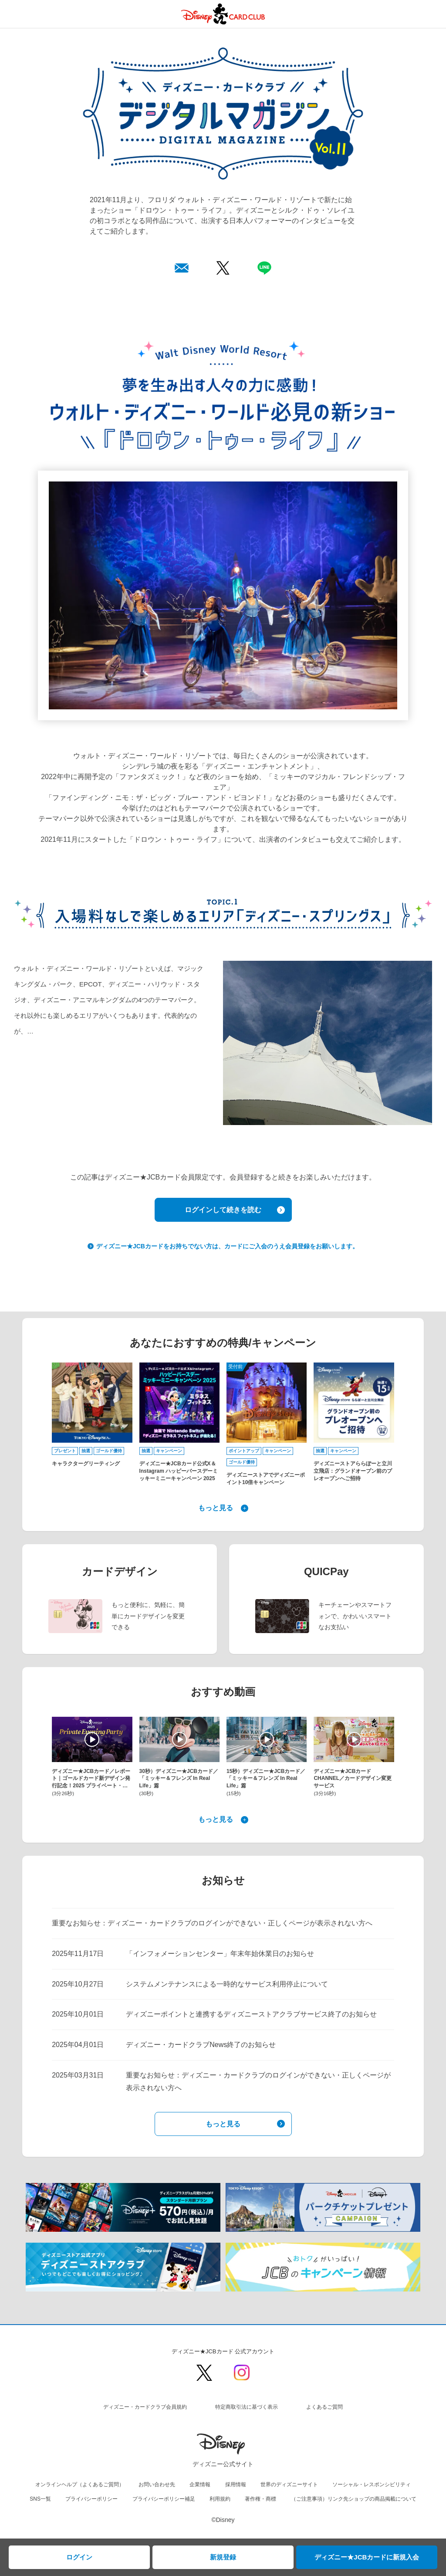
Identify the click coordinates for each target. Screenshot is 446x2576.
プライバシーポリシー (91, 2499)
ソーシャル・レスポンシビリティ (371, 2484)
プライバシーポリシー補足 (163, 2499)
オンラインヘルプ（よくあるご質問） (79, 2484)
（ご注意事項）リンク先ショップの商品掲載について (353, 2499)
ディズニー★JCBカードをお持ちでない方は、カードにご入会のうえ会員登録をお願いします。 (226, 1246)
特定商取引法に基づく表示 (246, 2407)
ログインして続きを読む (223, 1209)
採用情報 (235, 2484)
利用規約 (219, 2499)
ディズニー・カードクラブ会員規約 (145, 2407)
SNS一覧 (40, 2499)
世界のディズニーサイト (289, 2484)
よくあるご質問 (324, 2407)
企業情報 (199, 2484)
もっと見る (215, 1508)
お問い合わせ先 (157, 2484)
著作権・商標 (260, 2499)
